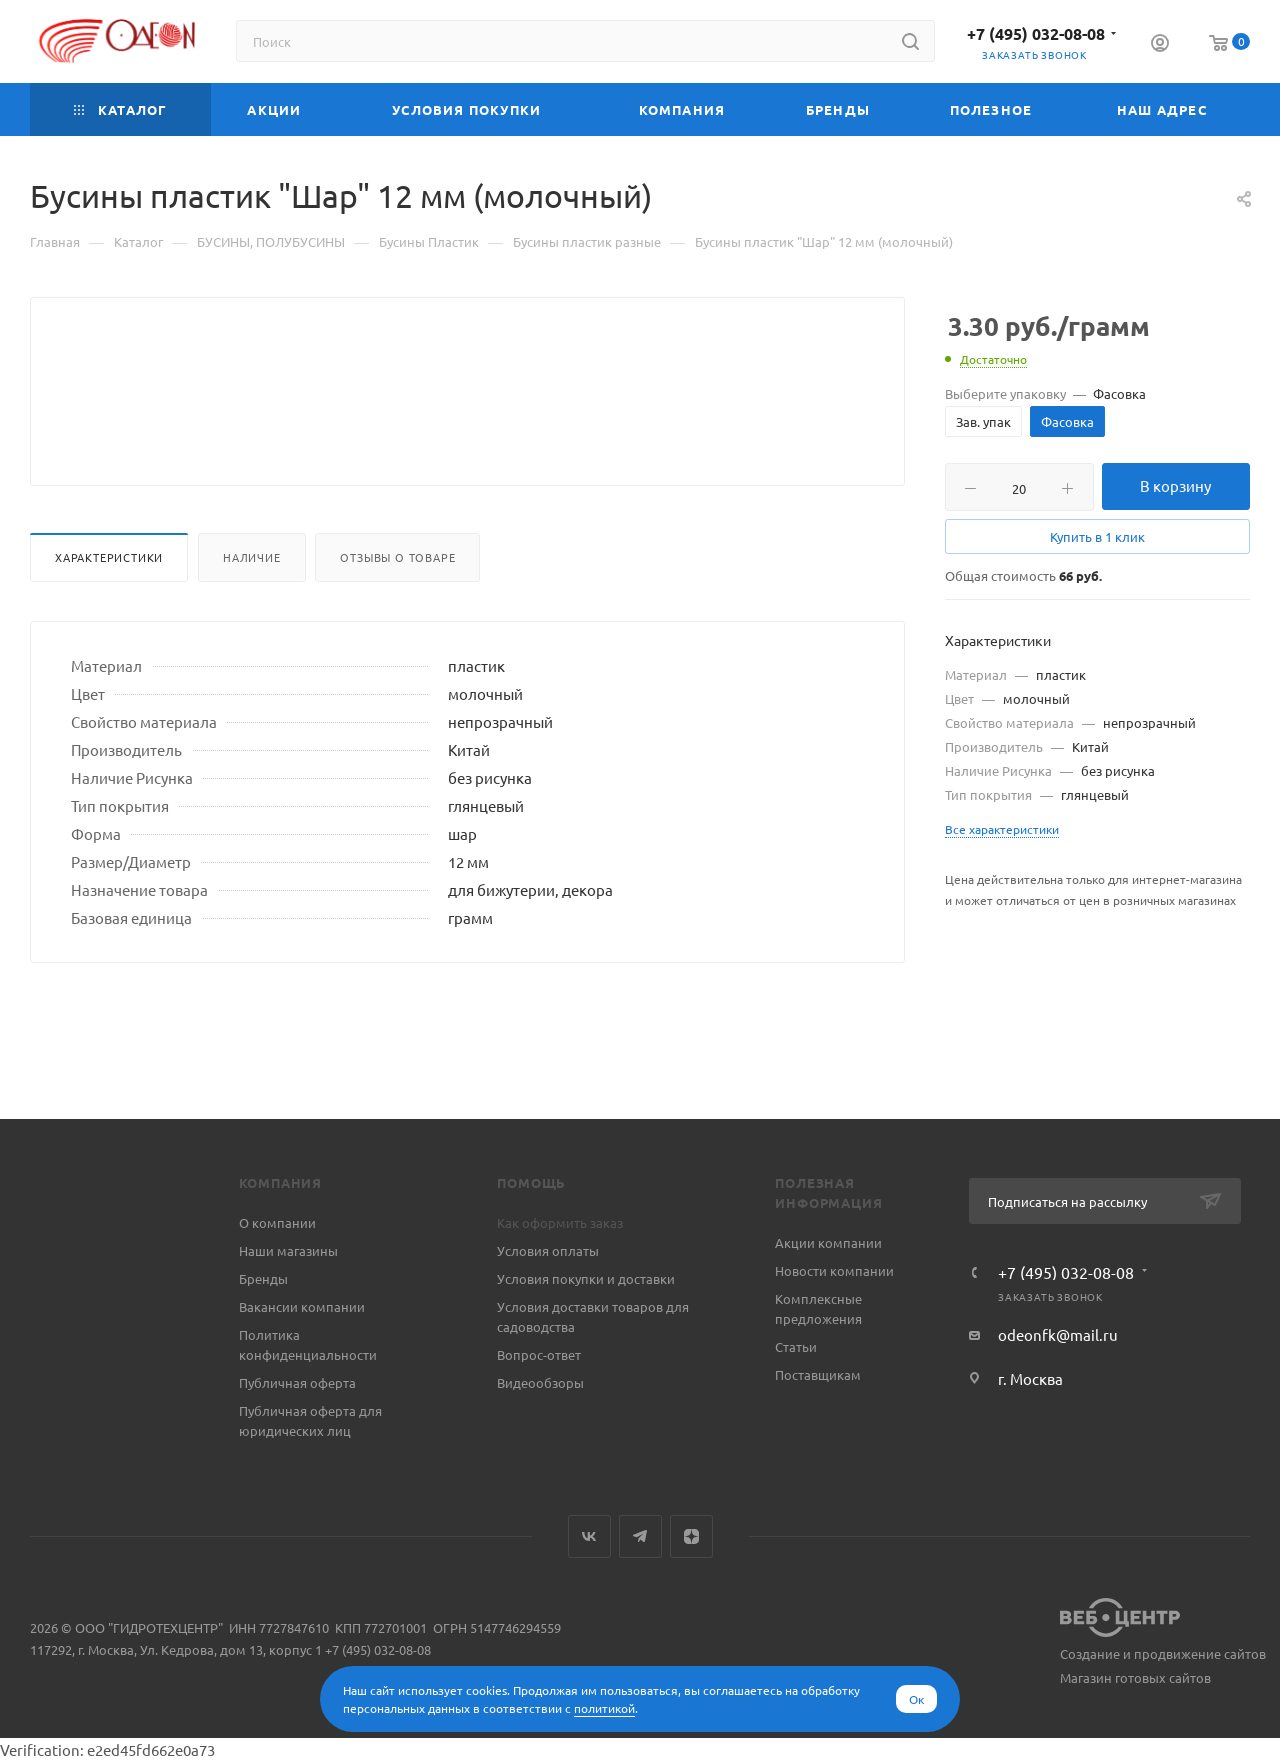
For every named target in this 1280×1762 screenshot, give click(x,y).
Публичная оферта (297, 1382)
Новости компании (834, 1270)
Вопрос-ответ (539, 1354)
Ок (916, 1699)
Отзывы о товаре (397, 605)
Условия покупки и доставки (586, 1278)
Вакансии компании (302, 1306)
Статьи (796, 1346)
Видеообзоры (540, 1382)
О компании (277, 1222)
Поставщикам (818, 1374)
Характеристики (109, 605)
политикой (604, 1708)
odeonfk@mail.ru (1058, 1334)
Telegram (640, 1536)
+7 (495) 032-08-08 (1036, 33)
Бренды (263, 1278)
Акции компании (828, 1242)
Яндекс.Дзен (691, 1536)
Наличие (252, 605)
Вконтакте (589, 1536)
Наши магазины (288, 1250)
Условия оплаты (548, 1250)
